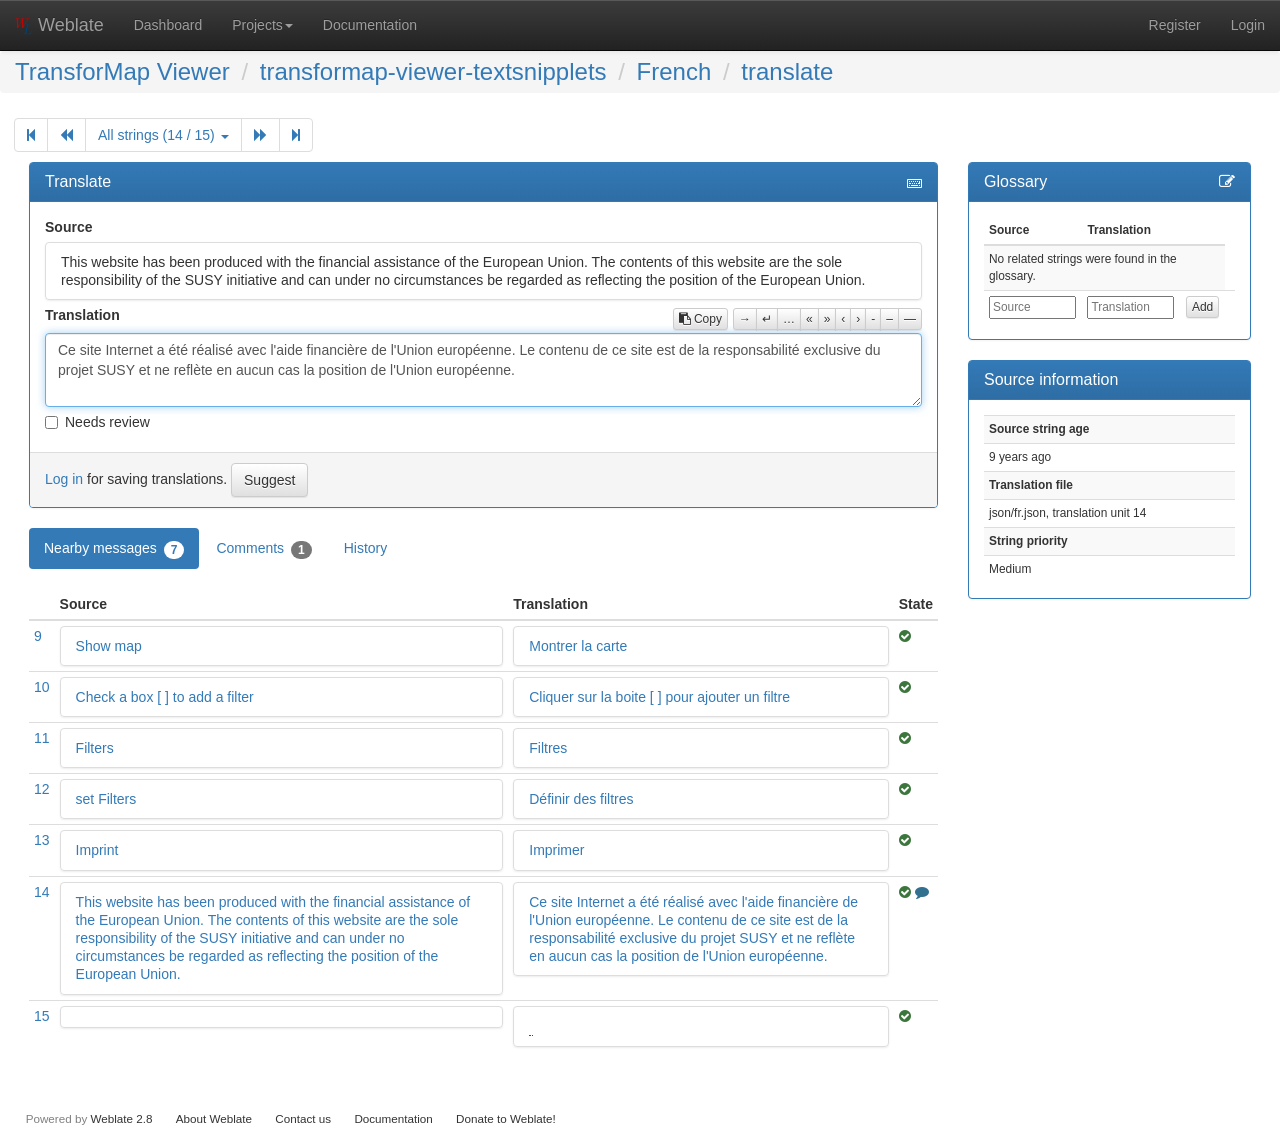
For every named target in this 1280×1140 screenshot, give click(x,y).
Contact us (303, 1118)
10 (42, 687)
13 (42, 840)
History (366, 548)
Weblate (59, 25)
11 (42, 738)
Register (1175, 25)
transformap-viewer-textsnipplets (433, 71)
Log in (64, 479)
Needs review (97, 422)
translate (787, 71)
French (674, 71)
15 (42, 1016)
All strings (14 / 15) (163, 135)
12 (42, 789)
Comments (263, 549)
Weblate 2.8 (121, 1118)
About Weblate (214, 1118)
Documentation (370, 25)
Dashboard (168, 25)
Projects (262, 25)
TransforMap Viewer (122, 71)
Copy (700, 319)
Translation (82, 315)
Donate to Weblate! (506, 1118)
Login (1248, 25)
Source (68, 227)
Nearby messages (114, 549)
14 (42, 892)
